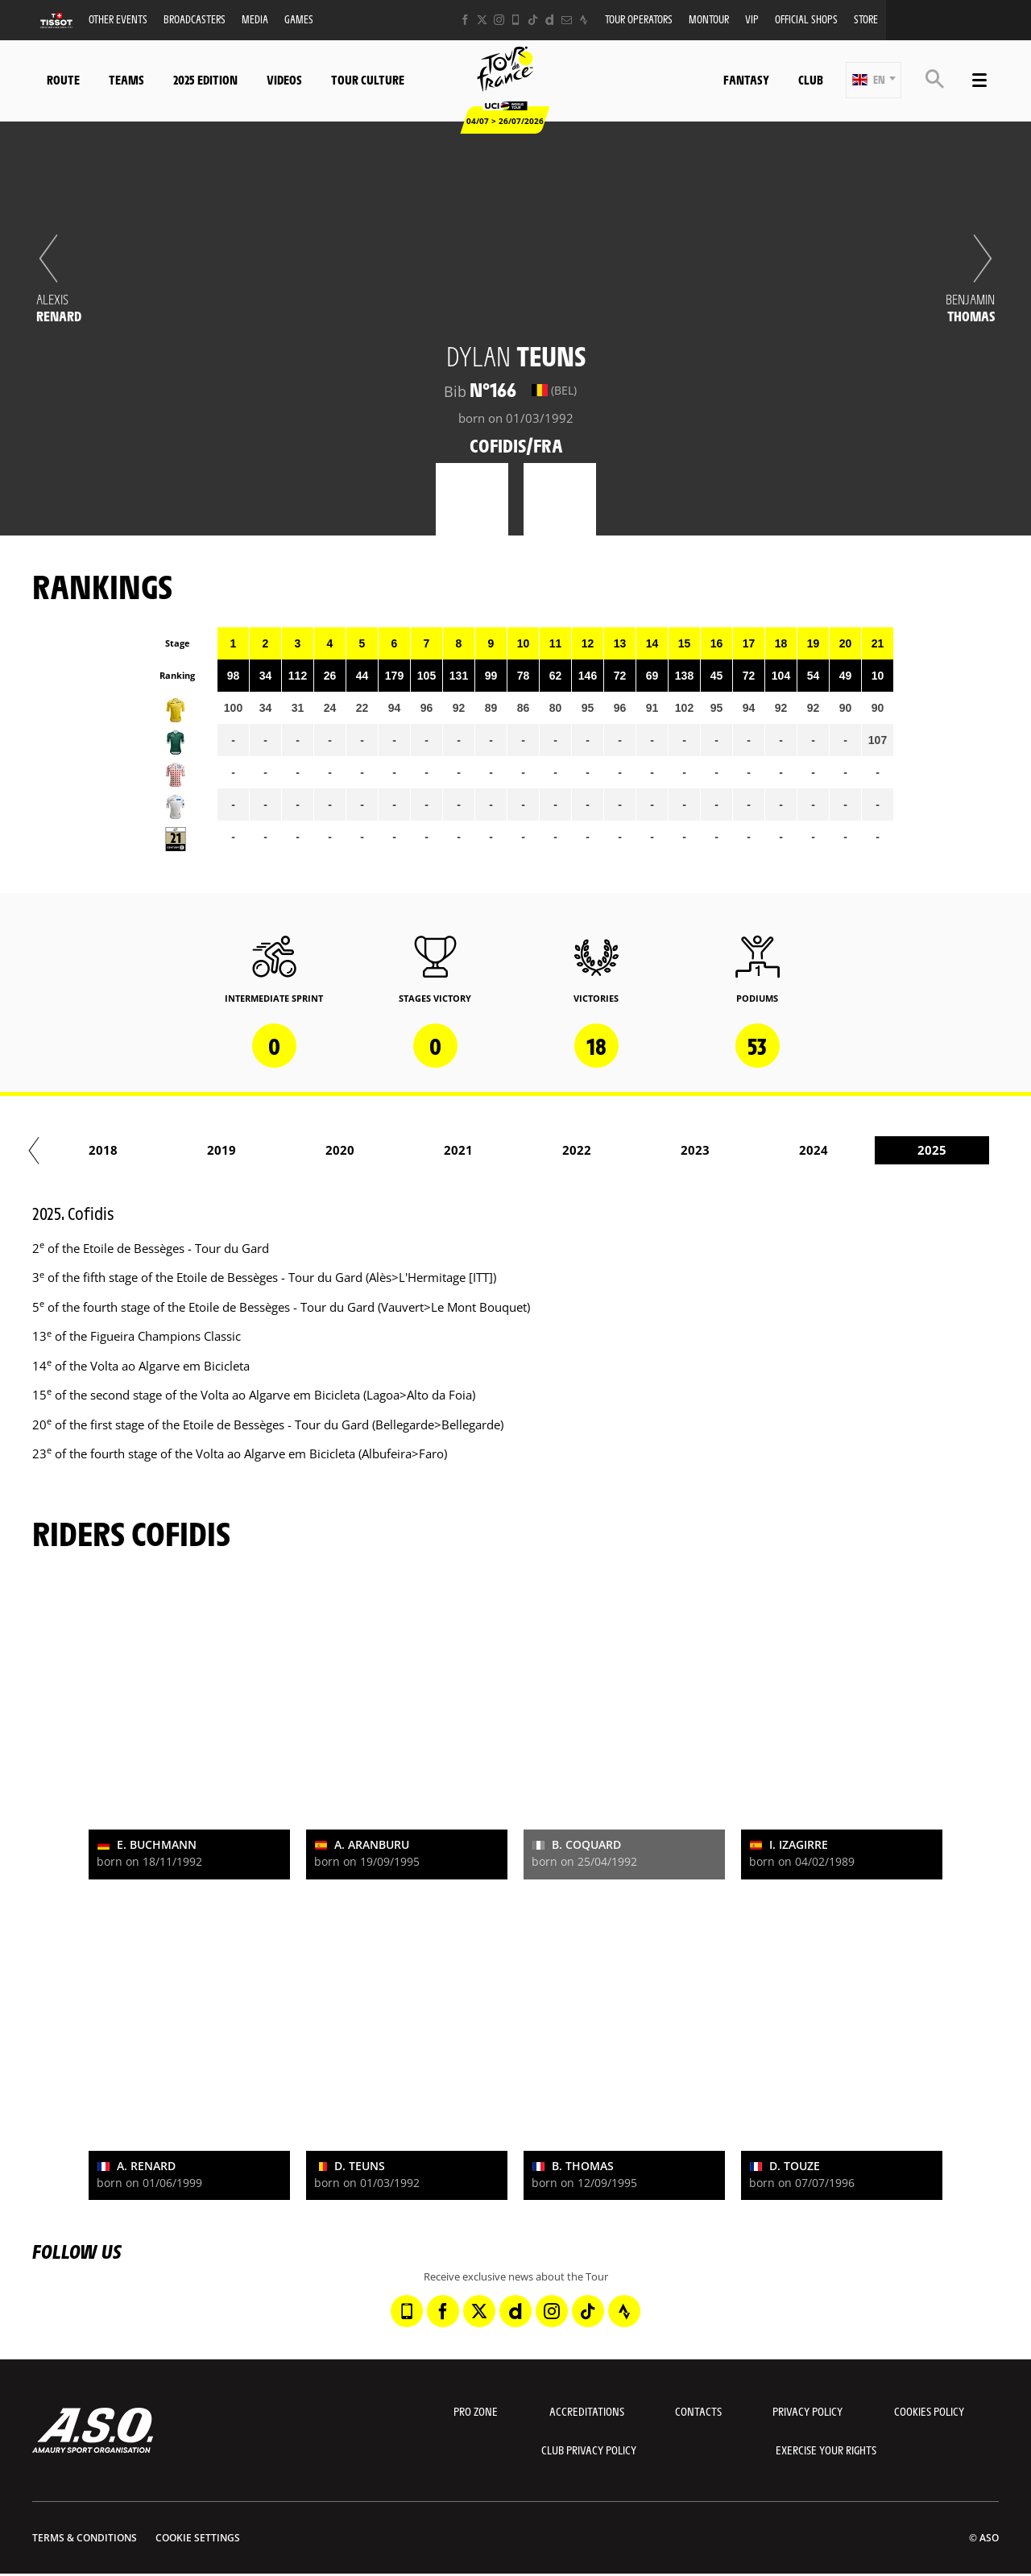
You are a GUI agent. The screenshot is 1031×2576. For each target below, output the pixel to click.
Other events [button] (118, 19)
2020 (865, 1150)
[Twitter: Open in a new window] (482, 19)
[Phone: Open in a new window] (515, 19)
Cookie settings (197, 2538)
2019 (747, 1150)
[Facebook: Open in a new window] (465, 19)
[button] (873, 80)
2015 (273, 1150)
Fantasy (746, 79)
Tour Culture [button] (367, 79)
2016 (392, 1150)
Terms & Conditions (84, 2538)
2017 (510, 1150)
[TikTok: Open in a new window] (532, 19)
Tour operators (639, 19)
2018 (629, 1150)
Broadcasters (195, 19)
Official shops (806, 19)
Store (866, 19)
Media (255, 19)
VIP (752, 19)
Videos (284, 79)
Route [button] (63, 79)
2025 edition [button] (205, 79)
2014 (155, 1150)
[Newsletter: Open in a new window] (566, 19)
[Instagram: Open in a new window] (499, 19)
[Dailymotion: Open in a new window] (549, 19)
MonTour (709, 19)
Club (810, 79)
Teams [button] (126, 79)
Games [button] (298, 19)
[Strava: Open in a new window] (583, 19)
